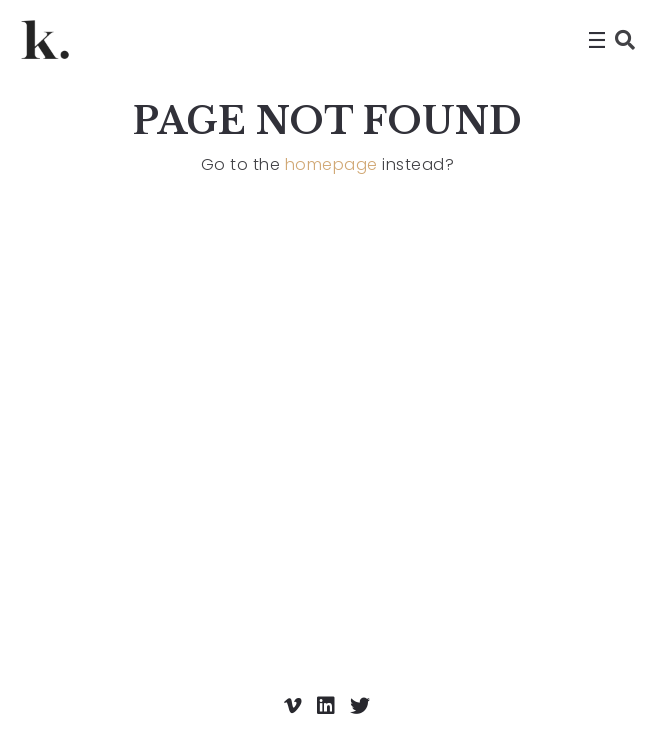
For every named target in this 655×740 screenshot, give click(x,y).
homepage (331, 164)
